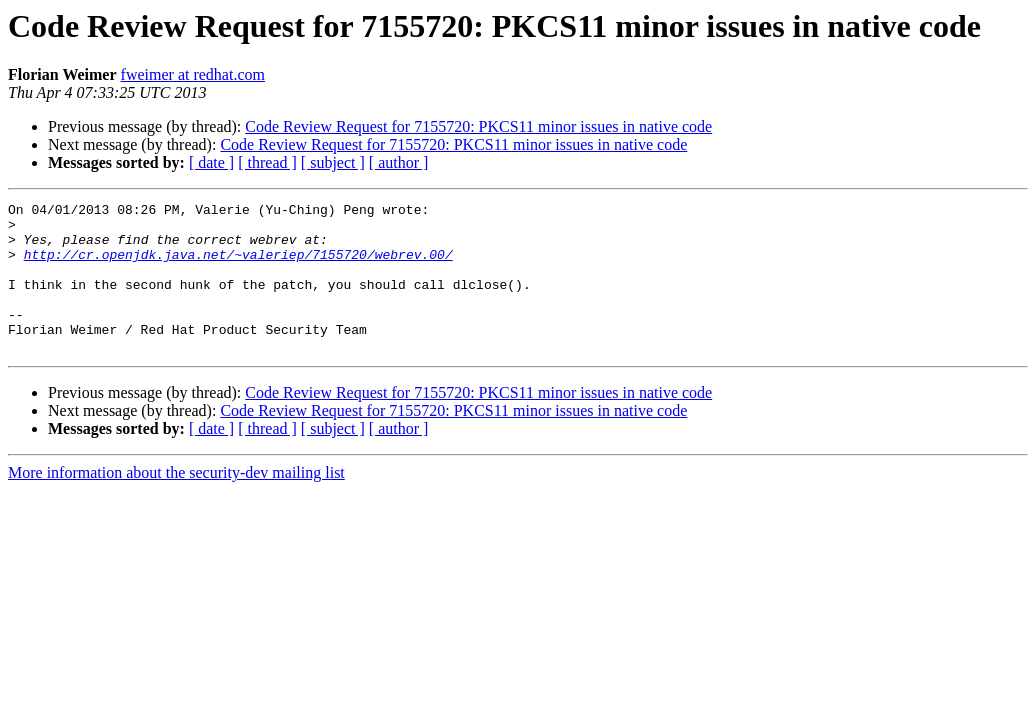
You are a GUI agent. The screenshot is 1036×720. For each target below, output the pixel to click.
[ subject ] (333, 162)
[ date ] (211, 162)
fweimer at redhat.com (193, 74)
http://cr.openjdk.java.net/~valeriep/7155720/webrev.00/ (238, 266)
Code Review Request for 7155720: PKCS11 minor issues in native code (478, 126)
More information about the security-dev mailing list (176, 502)
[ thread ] (267, 162)
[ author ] (399, 162)
